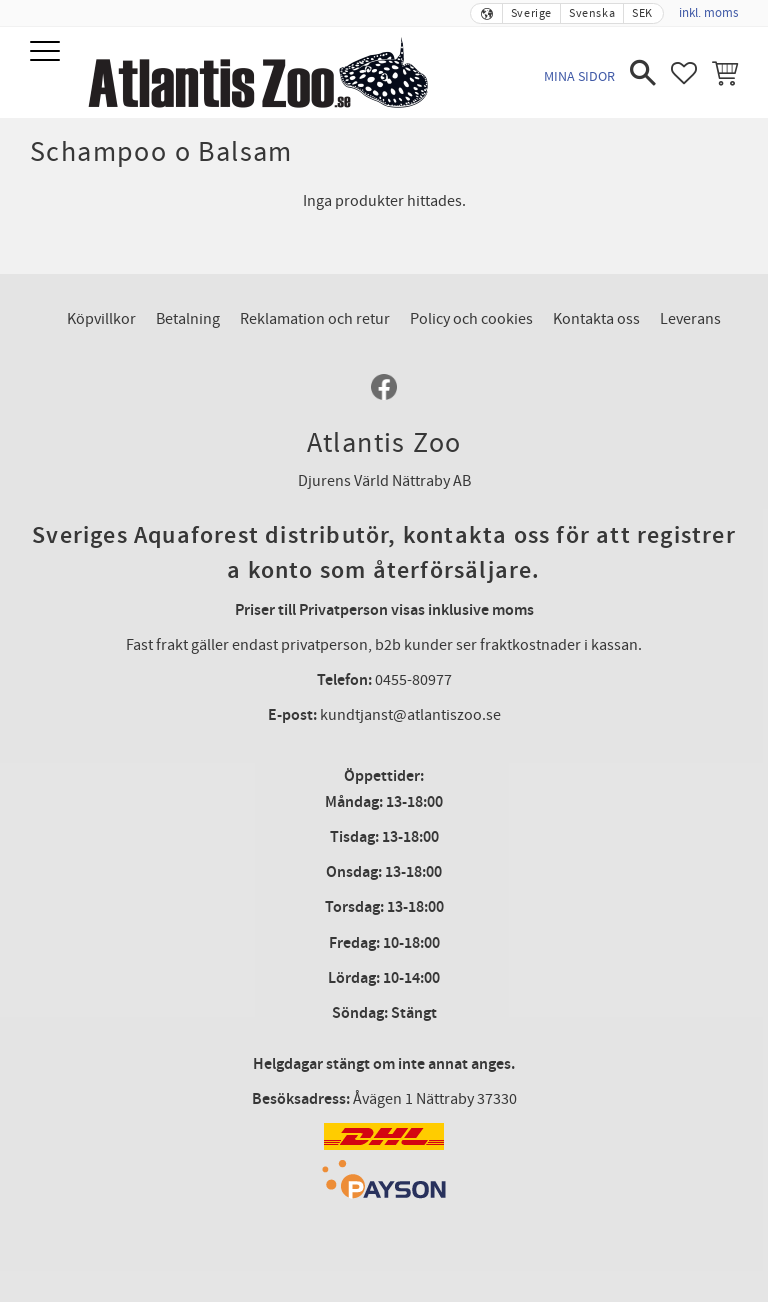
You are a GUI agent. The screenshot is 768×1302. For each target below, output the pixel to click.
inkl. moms (708, 13)
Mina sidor (579, 76)
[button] (47, 52)
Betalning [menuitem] (188, 319)
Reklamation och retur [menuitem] (315, 319)
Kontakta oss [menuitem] (596, 319)
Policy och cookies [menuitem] (471, 319)
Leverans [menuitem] (690, 319)
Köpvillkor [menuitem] (101, 319)
